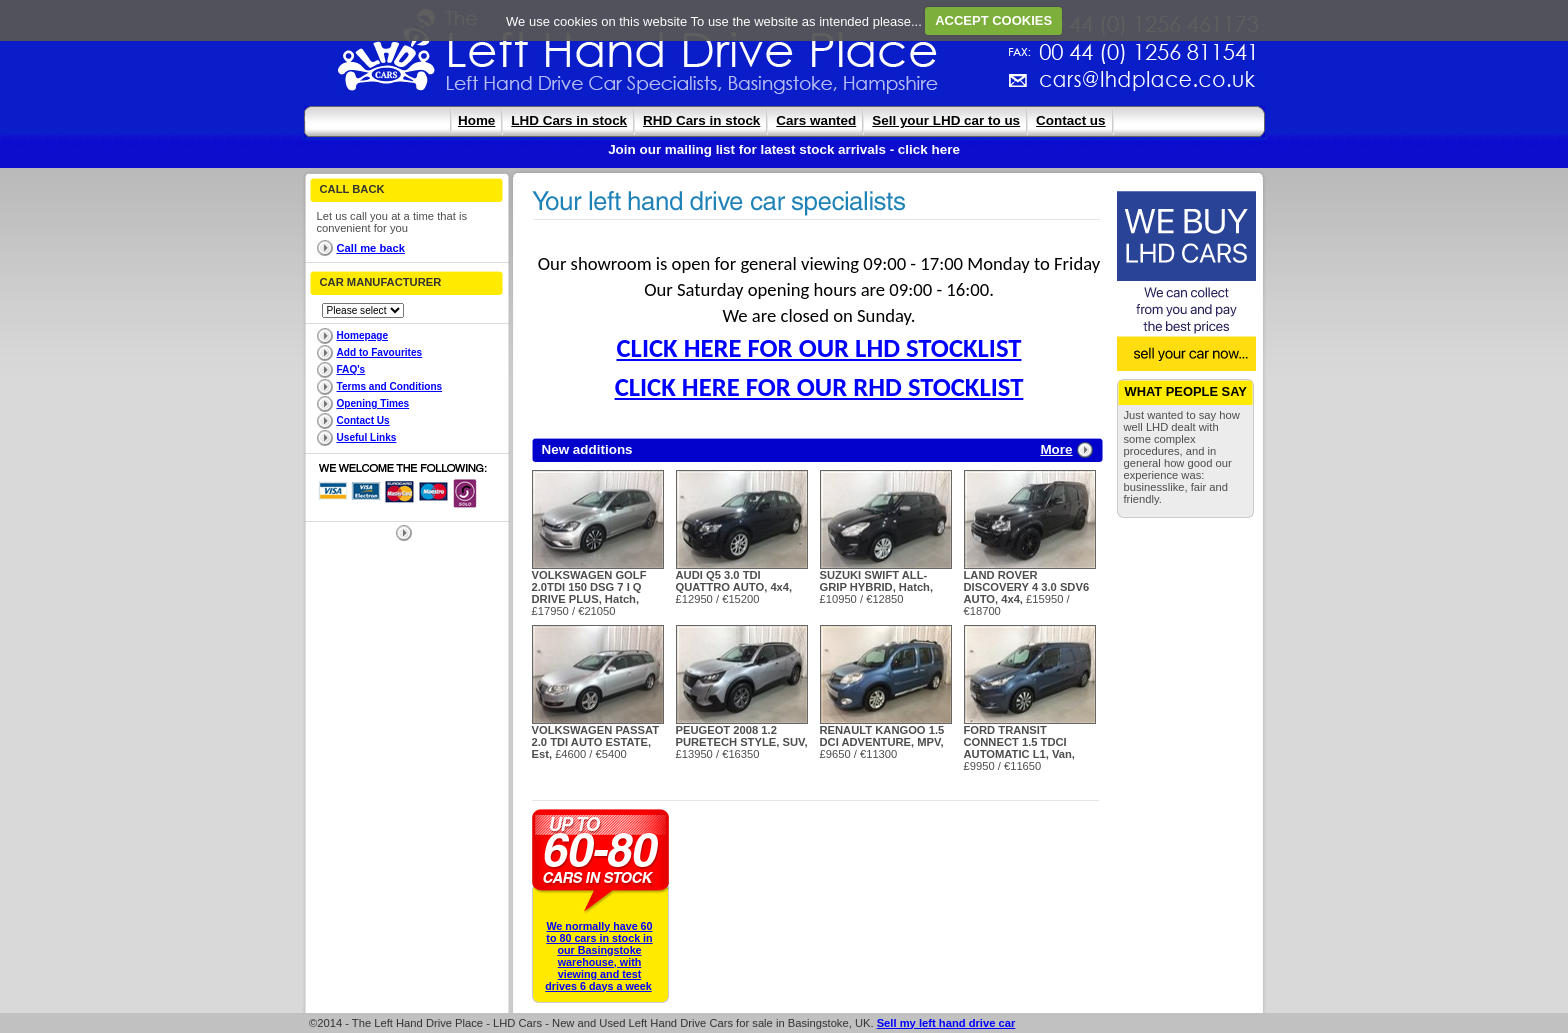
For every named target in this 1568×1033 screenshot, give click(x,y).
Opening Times (373, 403)
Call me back (371, 248)
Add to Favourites (380, 352)
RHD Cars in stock (701, 120)
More (1056, 449)
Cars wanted (816, 120)
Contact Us (363, 420)
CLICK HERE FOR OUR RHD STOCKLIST (819, 387)
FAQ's (351, 369)
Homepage (363, 335)
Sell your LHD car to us (946, 120)
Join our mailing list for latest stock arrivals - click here (784, 149)
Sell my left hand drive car (946, 1023)
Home (476, 120)
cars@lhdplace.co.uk (938, 87)
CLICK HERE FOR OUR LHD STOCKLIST (819, 348)
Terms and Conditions (390, 386)
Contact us (1070, 120)
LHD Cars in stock (569, 120)
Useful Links (367, 437)
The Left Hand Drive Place (387, 56)
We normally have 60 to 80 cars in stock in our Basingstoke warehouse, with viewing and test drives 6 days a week (598, 956)
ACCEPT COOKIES (993, 20)
